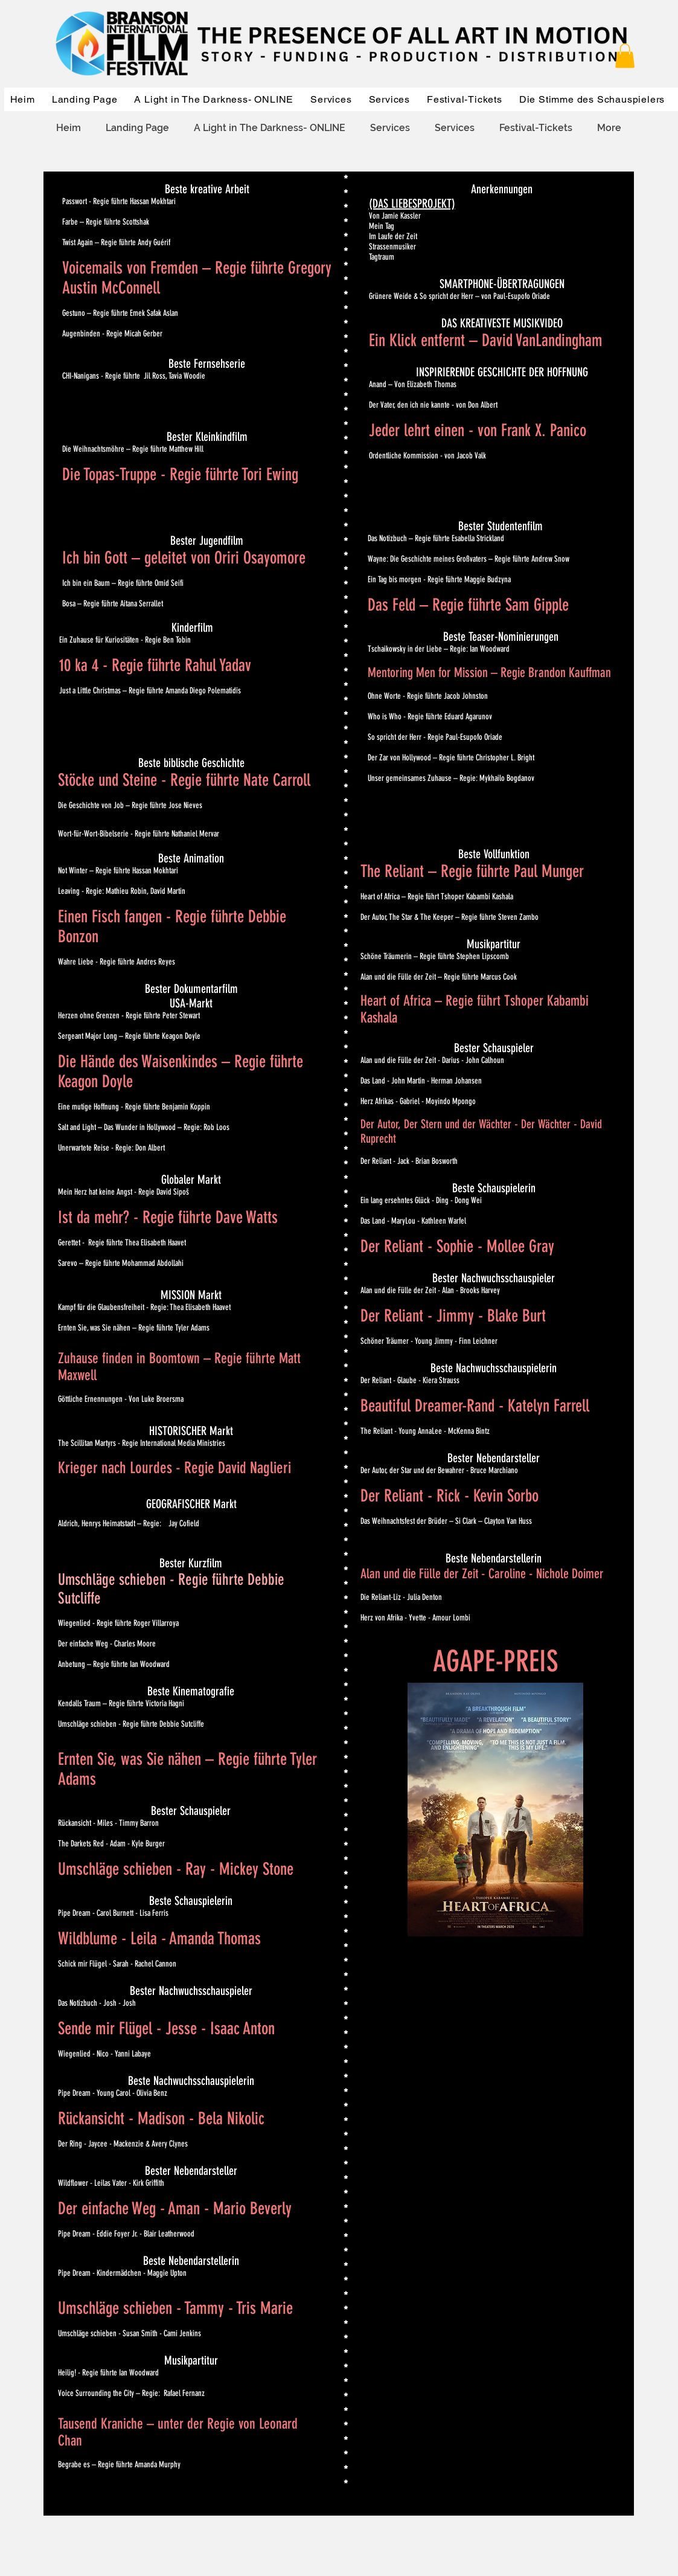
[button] (625, 55)
